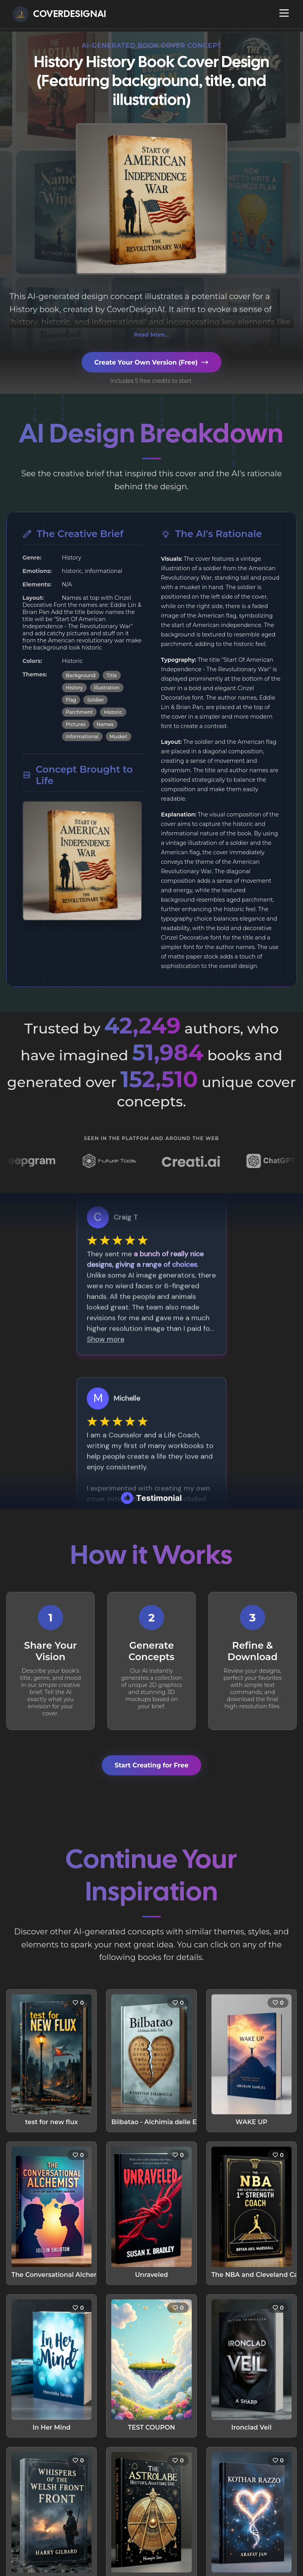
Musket (118, 736)
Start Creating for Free (151, 1765)
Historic (113, 712)
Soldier (95, 700)
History (74, 688)
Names (105, 724)
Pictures (76, 724)
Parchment (79, 712)
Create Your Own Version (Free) (151, 362)
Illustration (107, 688)
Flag (71, 700)
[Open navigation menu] (284, 13)
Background (80, 675)
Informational (82, 736)
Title (112, 675)
